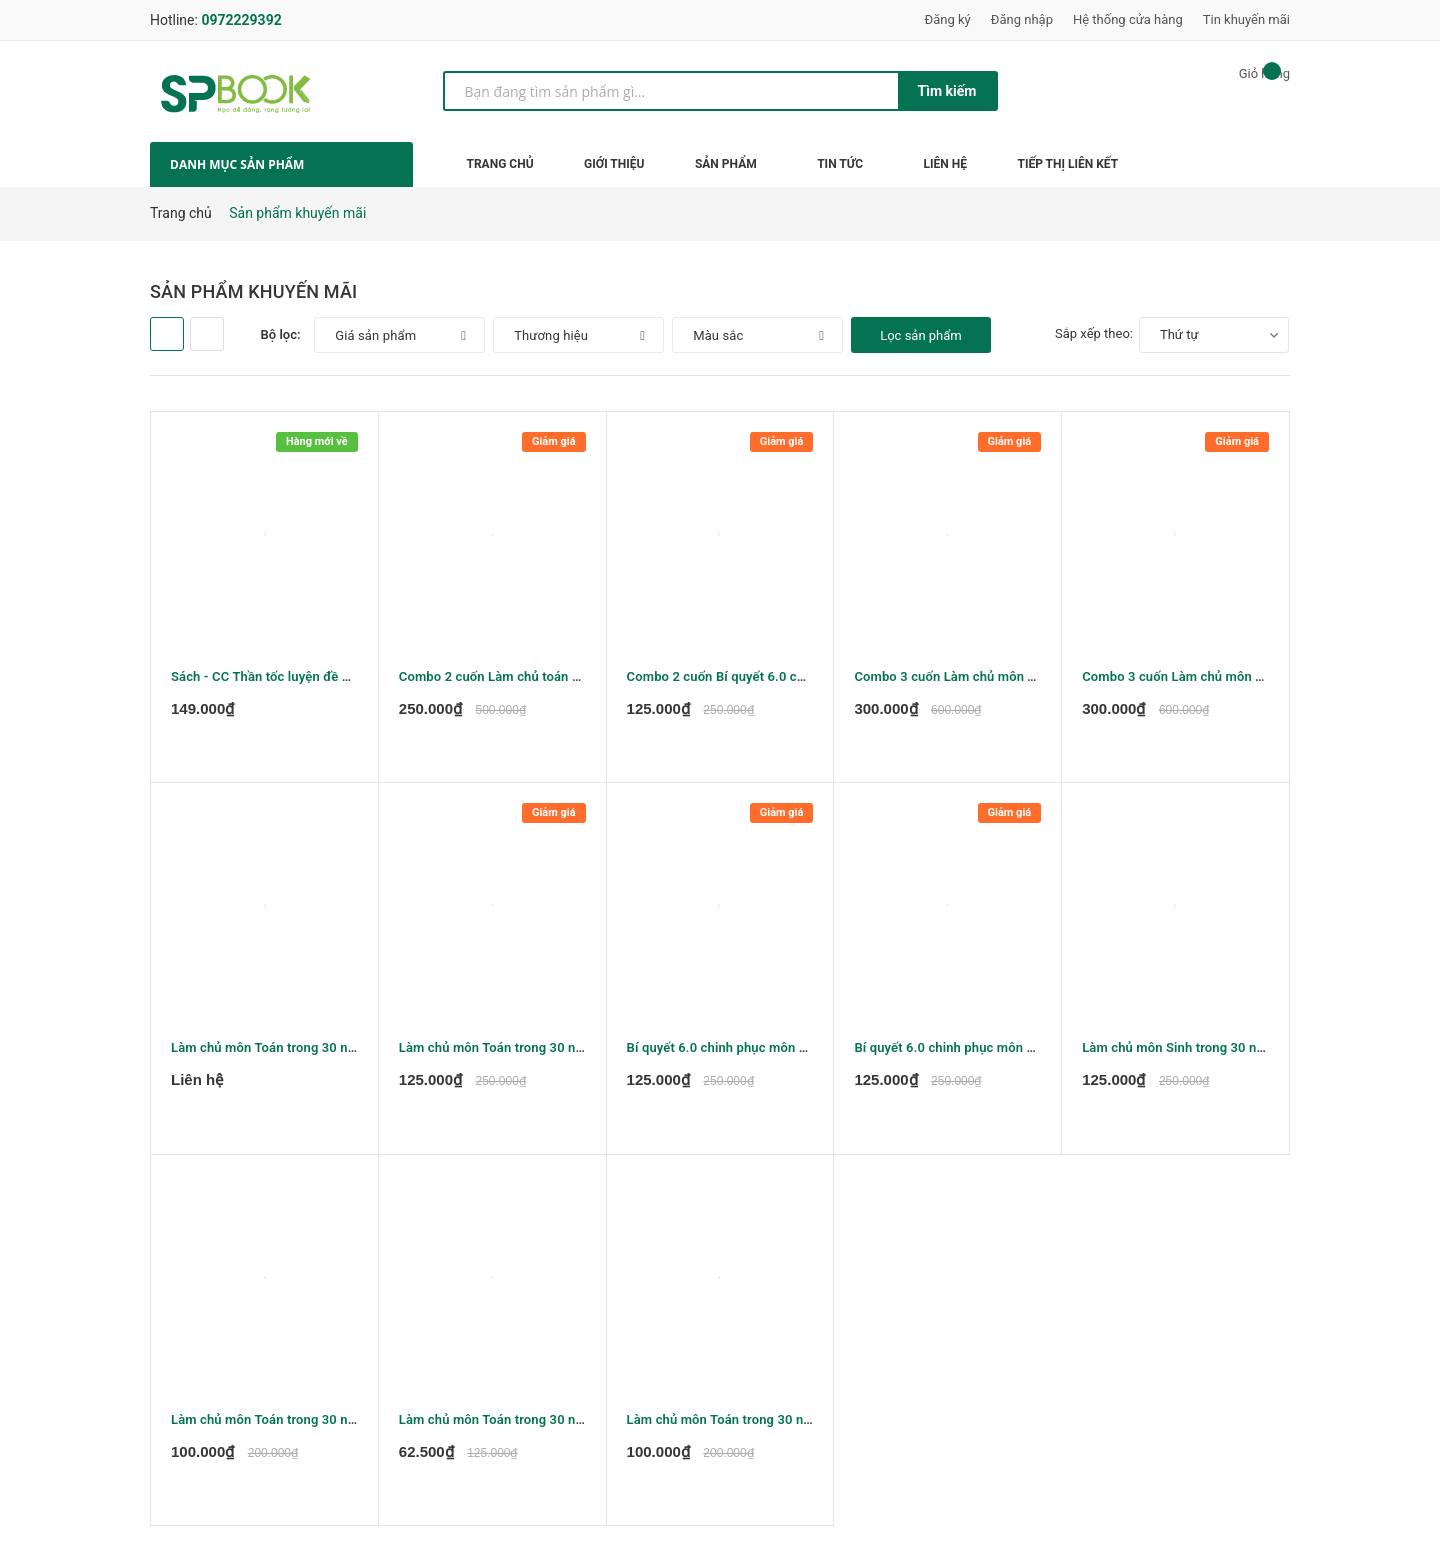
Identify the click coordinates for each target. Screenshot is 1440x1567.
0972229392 (241, 20)
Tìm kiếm (947, 91)
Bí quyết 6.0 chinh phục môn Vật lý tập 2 (746, 1051)
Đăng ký (948, 19)
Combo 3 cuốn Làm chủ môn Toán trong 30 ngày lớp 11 (1018, 676)
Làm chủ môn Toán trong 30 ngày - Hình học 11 (767, 1426)
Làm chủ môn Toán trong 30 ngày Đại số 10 (527, 1051)
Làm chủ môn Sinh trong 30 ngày (1179, 1051)
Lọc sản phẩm (921, 335)
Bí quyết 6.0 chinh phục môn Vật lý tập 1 (973, 1051)
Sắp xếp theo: (1094, 333)
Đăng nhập (1022, 19)
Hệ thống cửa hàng (1128, 19)
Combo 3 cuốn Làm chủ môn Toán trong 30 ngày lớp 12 (1246, 676)
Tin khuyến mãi (1246, 19)
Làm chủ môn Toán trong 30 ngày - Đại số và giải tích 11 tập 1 (354, 1051)
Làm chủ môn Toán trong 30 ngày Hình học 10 (535, 1426)
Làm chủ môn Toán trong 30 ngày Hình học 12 (307, 1426)
